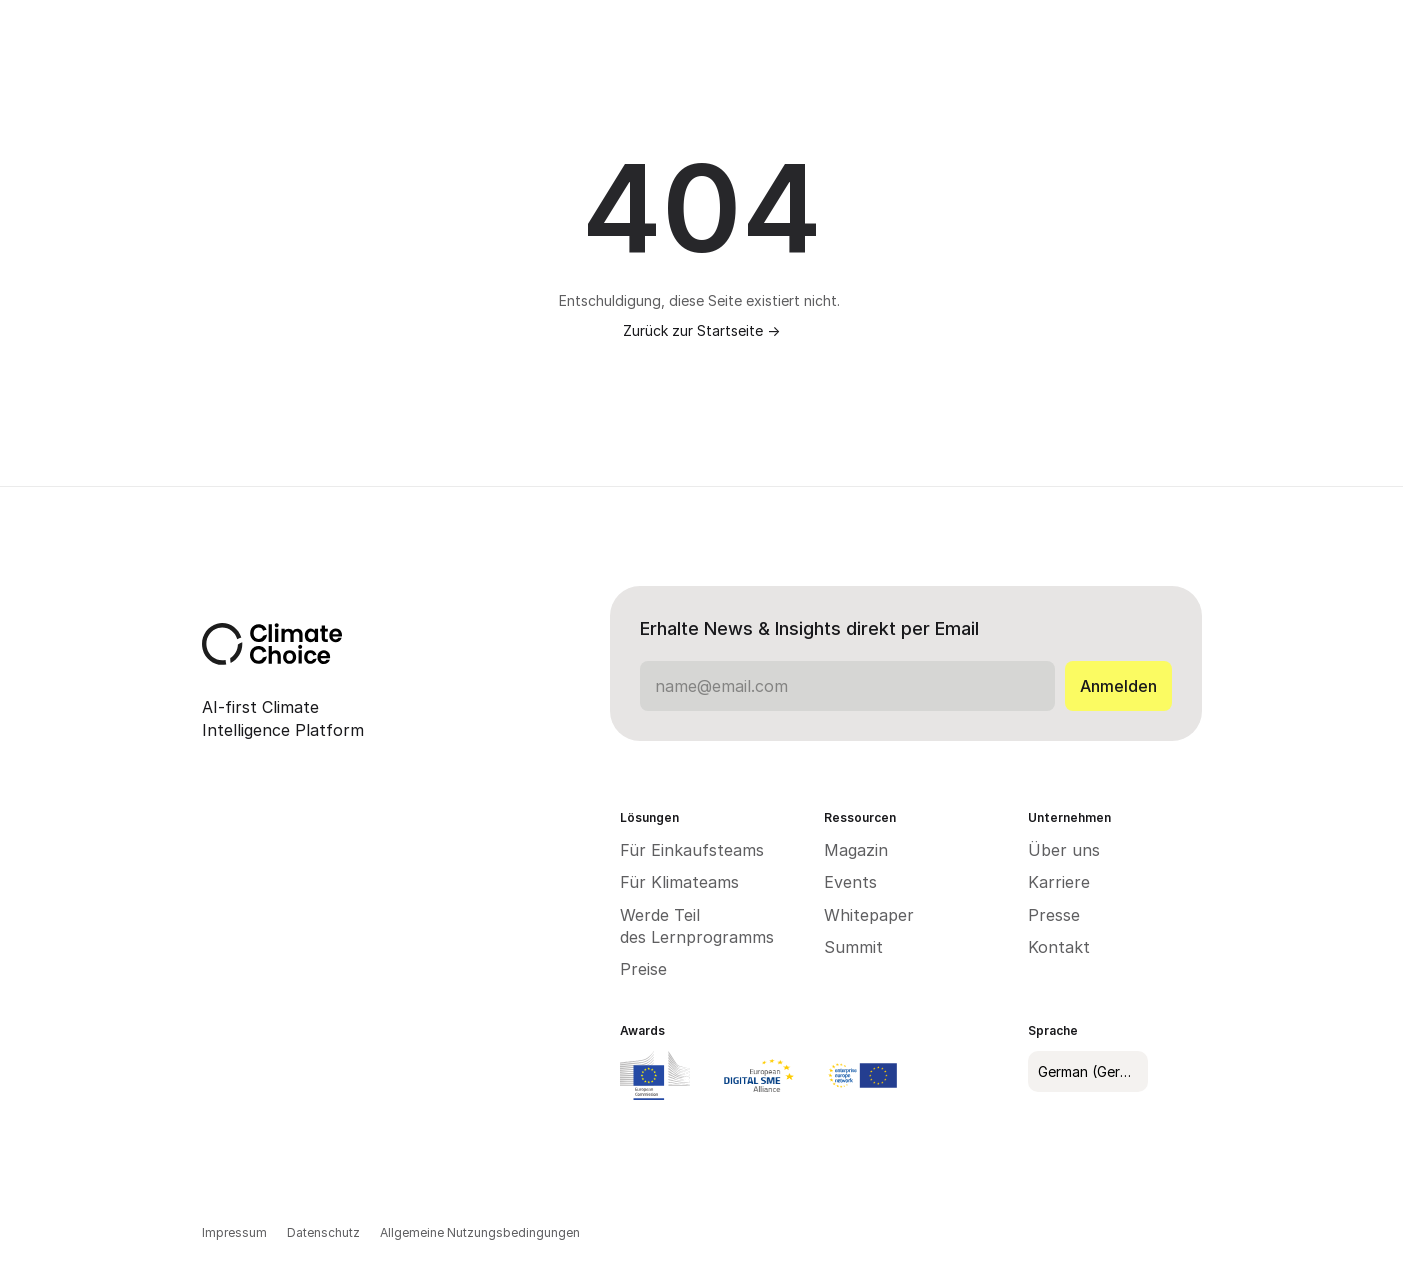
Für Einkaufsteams (692, 850)
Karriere (1059, 882)
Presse (1054, 915)
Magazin (856, 850)
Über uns (1064, 850)
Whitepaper (869, 915)
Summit (853, 947)
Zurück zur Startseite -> (701, 330)
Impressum (234, 1232)
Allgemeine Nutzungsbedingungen (481, 1232)
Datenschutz (323, 1232)
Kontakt (1059, 947)
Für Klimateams (679, 882)
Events (850, 882)
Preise (643, 969)
